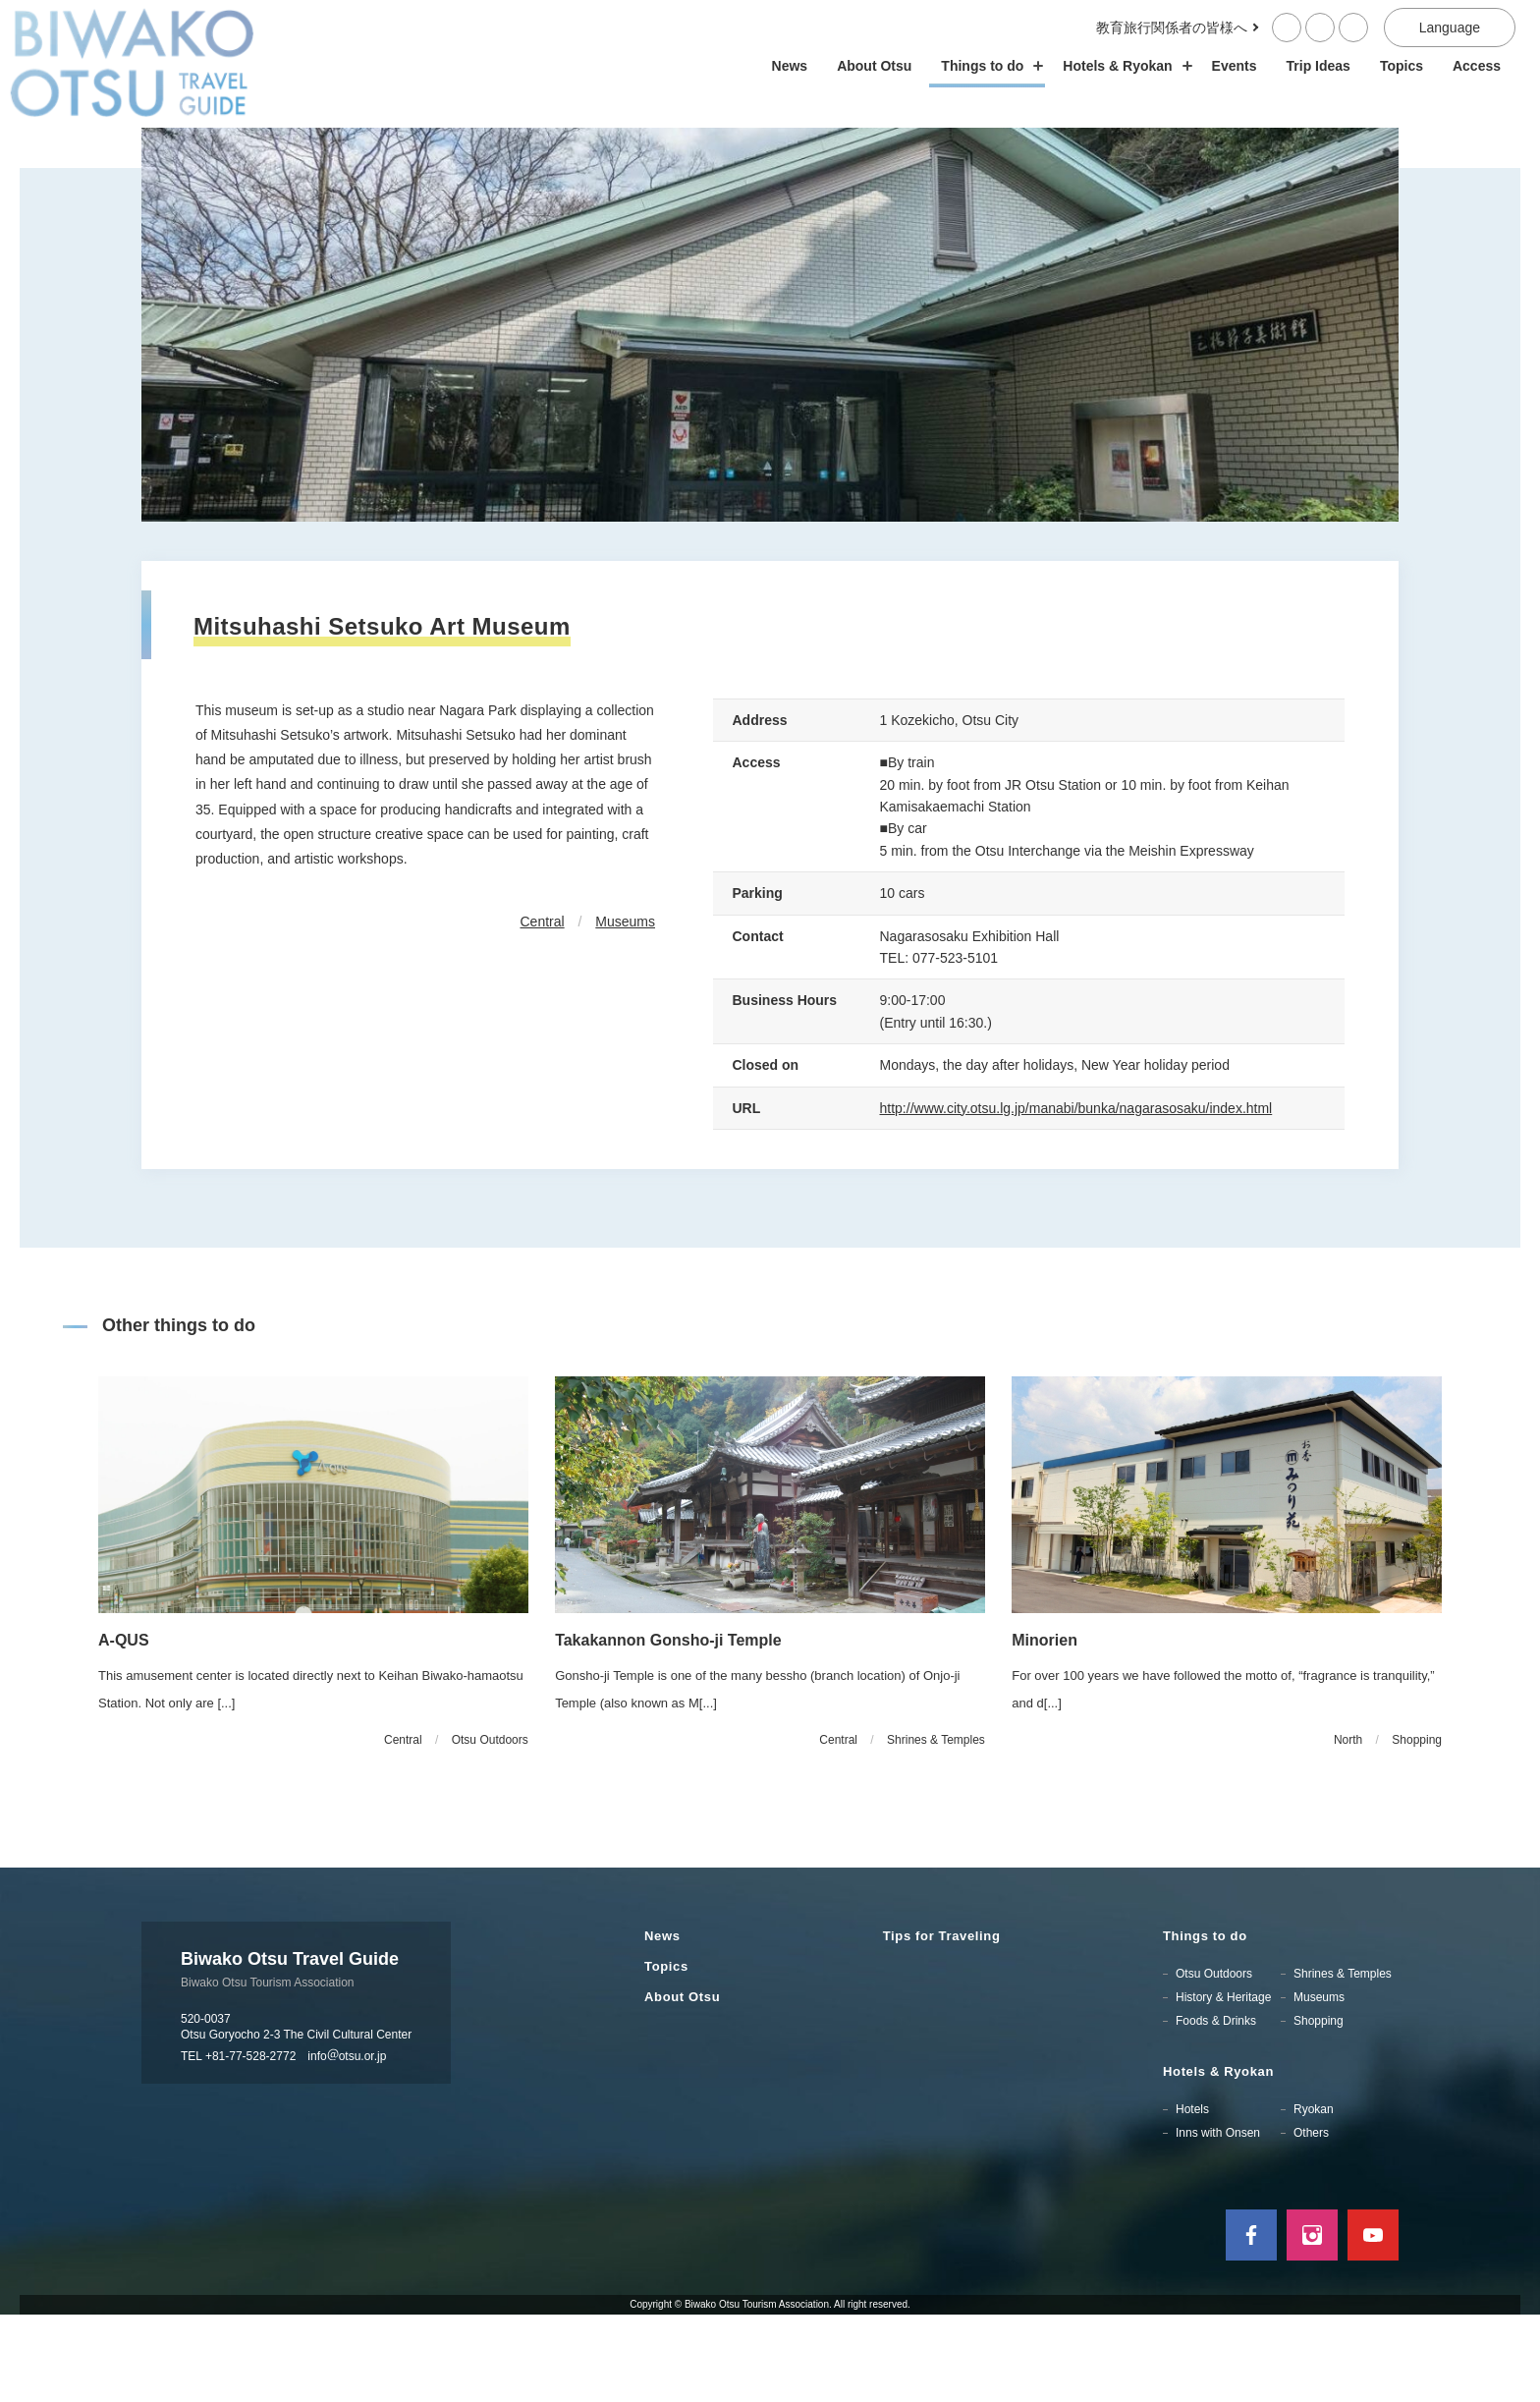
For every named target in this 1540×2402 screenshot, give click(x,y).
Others (1311, 2221)
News (790, 66)
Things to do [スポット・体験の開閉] (987, 66)
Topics (1401, 66)
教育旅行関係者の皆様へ (1171, 27)
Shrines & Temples (1342, 2061)
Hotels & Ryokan (1218, 2159)
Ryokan (1313, 2198)
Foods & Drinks (1216, 2109)
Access (1477, 66)
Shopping (1318, 2109)
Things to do (1205, 2024)
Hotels (1192, 2198)
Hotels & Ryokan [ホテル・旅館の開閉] (1122, 66)
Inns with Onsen (1218, 2221)
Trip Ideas (1318, 66)
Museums (625, 1010)
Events (1234, 66)
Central (543, 1010)
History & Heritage (1223, 2086)
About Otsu (874, 66)
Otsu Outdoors (1214, 2061)
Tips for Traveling (942, 2024)
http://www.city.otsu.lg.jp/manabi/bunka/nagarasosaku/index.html (1076, 1195)
